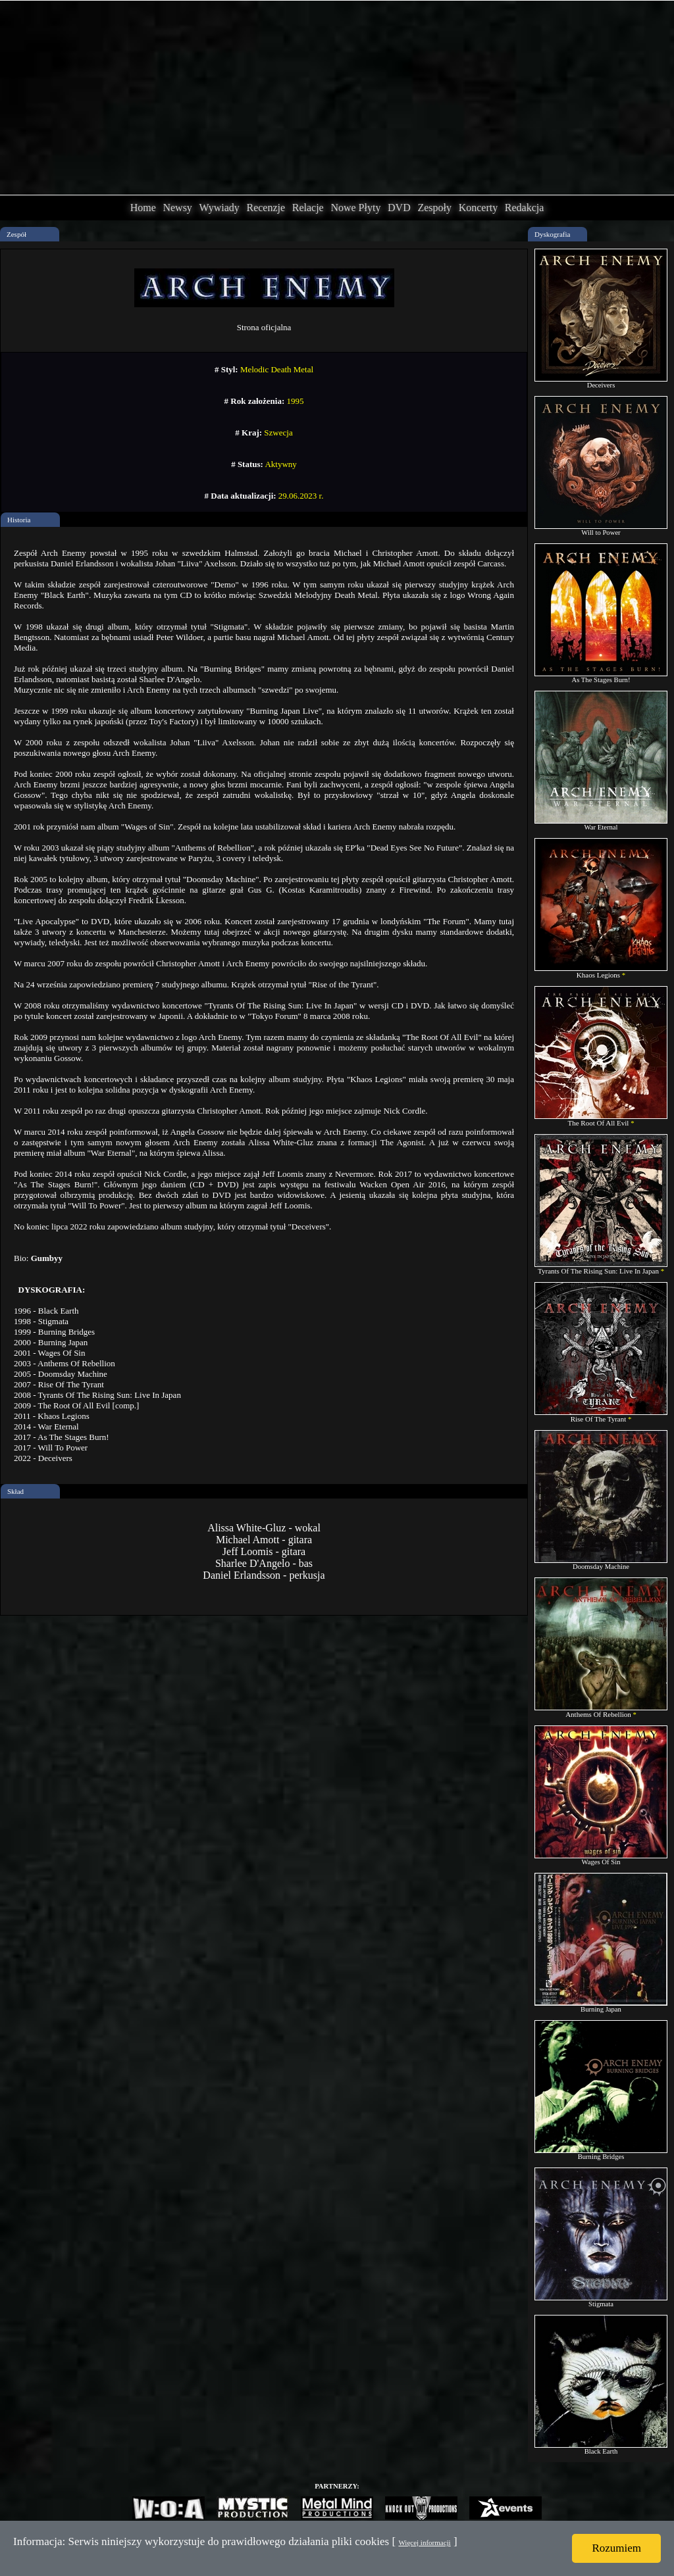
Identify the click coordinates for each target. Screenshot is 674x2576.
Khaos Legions (600, 971)
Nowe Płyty (355, 207)
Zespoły (434, 207)
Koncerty (478, 207)
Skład (15, 1491)
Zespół (16, 234)
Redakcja (524, 207)
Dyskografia (552, 234)
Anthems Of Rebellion (600, 1711)
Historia (18, 520)
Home (143, 207)
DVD (399, 207)
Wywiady (219, 207)
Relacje (308, 207)
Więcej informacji (424, 2542)
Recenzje (265, 207)
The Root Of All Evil (600, 1119)
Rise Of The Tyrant (600, 1415)
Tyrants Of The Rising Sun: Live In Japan (600, 1267)
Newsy (177, 207)
